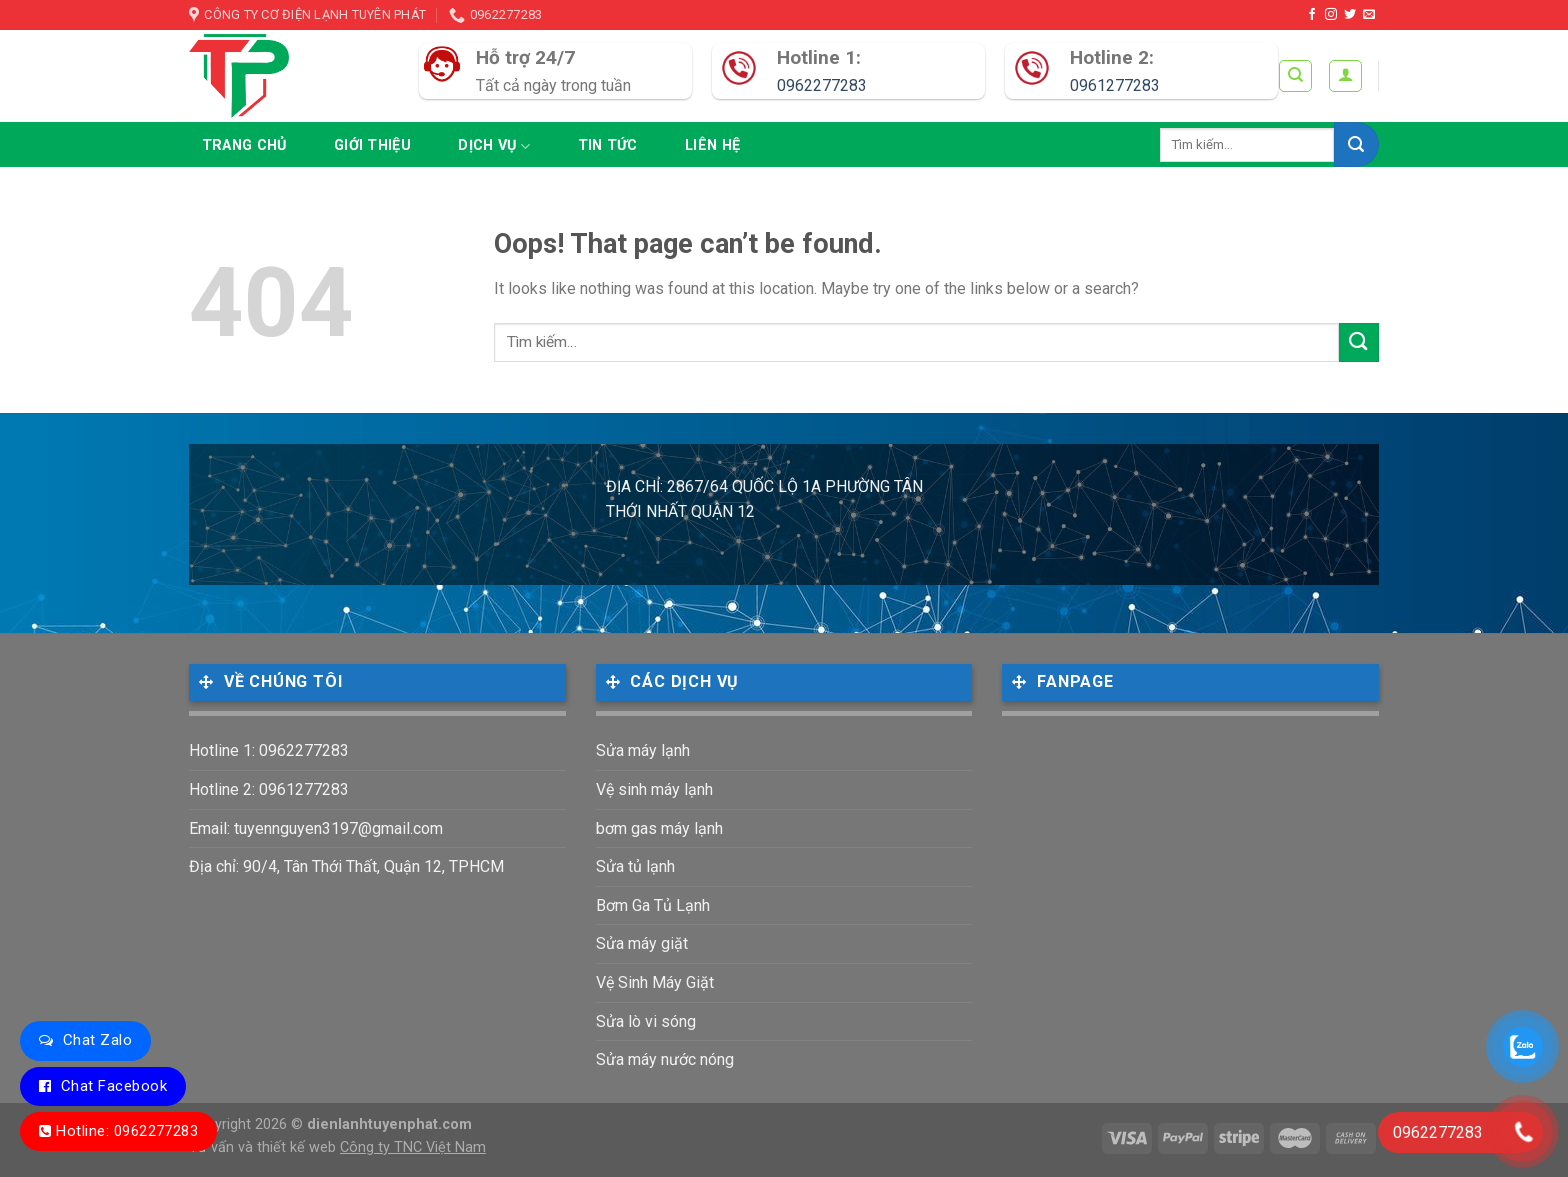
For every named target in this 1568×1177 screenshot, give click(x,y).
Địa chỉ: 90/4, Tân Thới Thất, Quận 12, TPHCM (346, 866)
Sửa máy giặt (642, 943)
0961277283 (1115, 85)
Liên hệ (712, 145)
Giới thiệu (372, 145)
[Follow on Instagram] (1331, 15)
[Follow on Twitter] (1350, 15)
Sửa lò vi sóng (646, 1021)
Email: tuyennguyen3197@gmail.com (316, 828)
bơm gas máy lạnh (659, 828)
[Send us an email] (1369, 15)
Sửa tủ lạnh (635, 866)
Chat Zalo (97, 1040)
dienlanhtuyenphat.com (389, 1124)
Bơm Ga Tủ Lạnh (653, 905)
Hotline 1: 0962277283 (269, 750)
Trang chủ (244, 145)
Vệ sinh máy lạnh (654, 789)
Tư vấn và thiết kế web (264, 1147)
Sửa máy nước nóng (665, 1059)
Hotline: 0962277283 (127, 1131)
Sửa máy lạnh (643, 750)
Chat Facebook (114, 1086)
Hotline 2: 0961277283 (269, 789)
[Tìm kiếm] (1295, 76)
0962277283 (822, 85)
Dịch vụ (494, 146)
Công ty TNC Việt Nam (413, 1147)
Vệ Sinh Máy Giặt (655, 982)
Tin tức (608, 145)
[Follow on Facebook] (1312, 15)
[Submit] (1356, 144)
